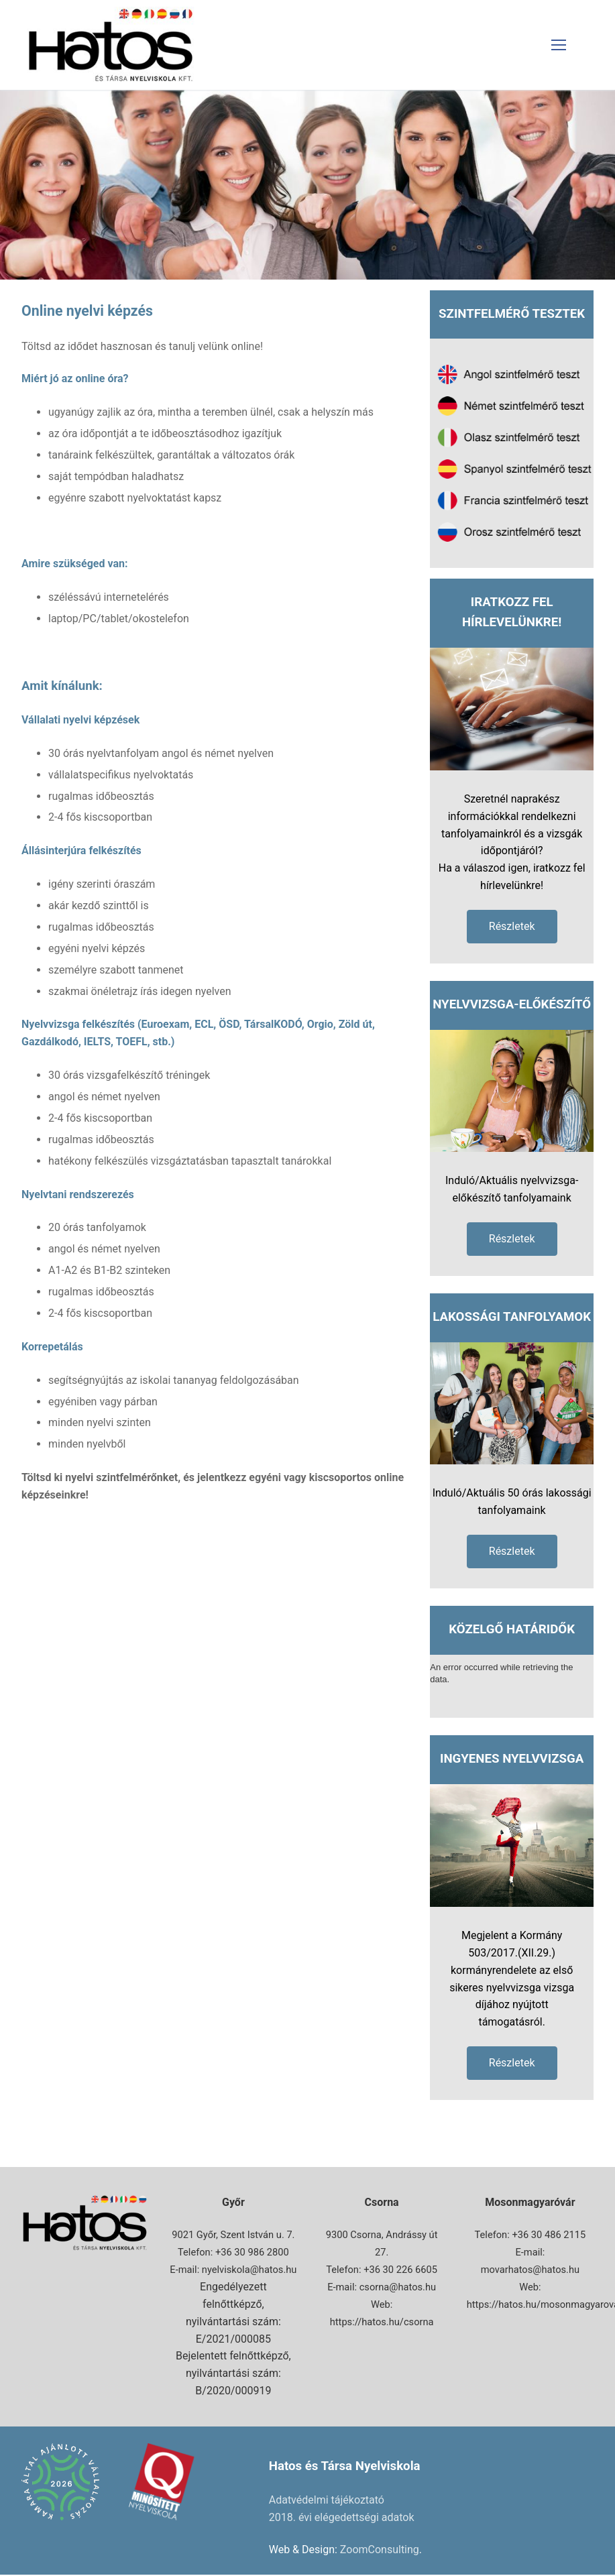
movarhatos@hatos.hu (530, 2270)
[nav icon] (558, 45)
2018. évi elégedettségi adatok (341, 2517)
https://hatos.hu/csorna (382, 2322)
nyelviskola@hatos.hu (249, 2270)
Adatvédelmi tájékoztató (326, 2500)
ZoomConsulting (379, 2549)
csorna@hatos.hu (397, 2287)
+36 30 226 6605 (400, 2270)
